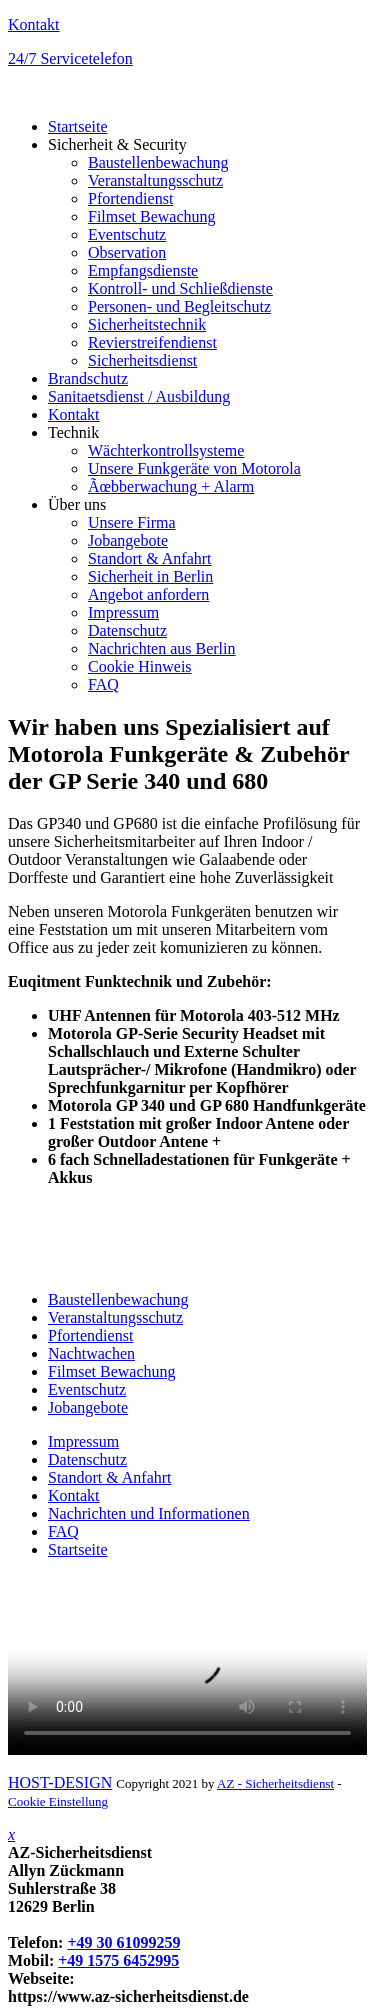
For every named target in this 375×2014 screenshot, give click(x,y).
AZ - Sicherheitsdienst (275, 1783)
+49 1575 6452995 (118, 1960)
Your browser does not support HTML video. (187, 1665)
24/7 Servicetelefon (70, 58)
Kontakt (34, 24)
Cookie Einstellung (58, 1801)
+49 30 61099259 (123, 1942)
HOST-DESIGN (60, 1782)
